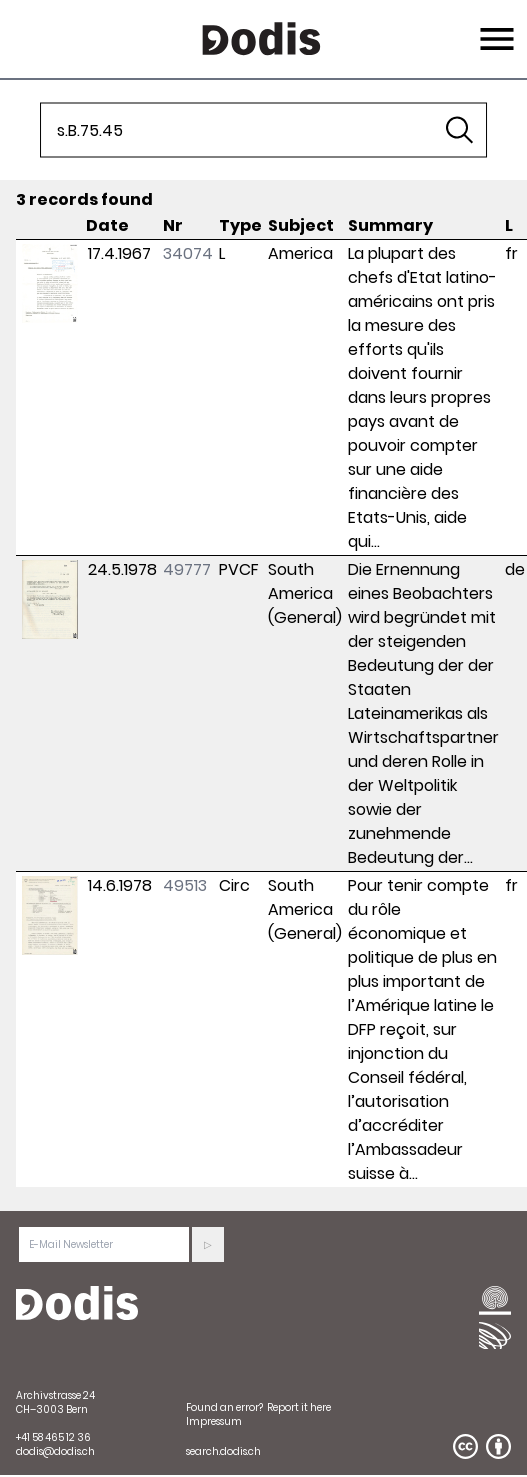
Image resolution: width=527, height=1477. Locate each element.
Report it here (299, 1407)
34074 (188, 253)
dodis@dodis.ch (55, 1451)
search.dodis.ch (223, 1451)
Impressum (214, 1421)
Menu (494, 27)
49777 (187, 569)
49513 (185, 885)
